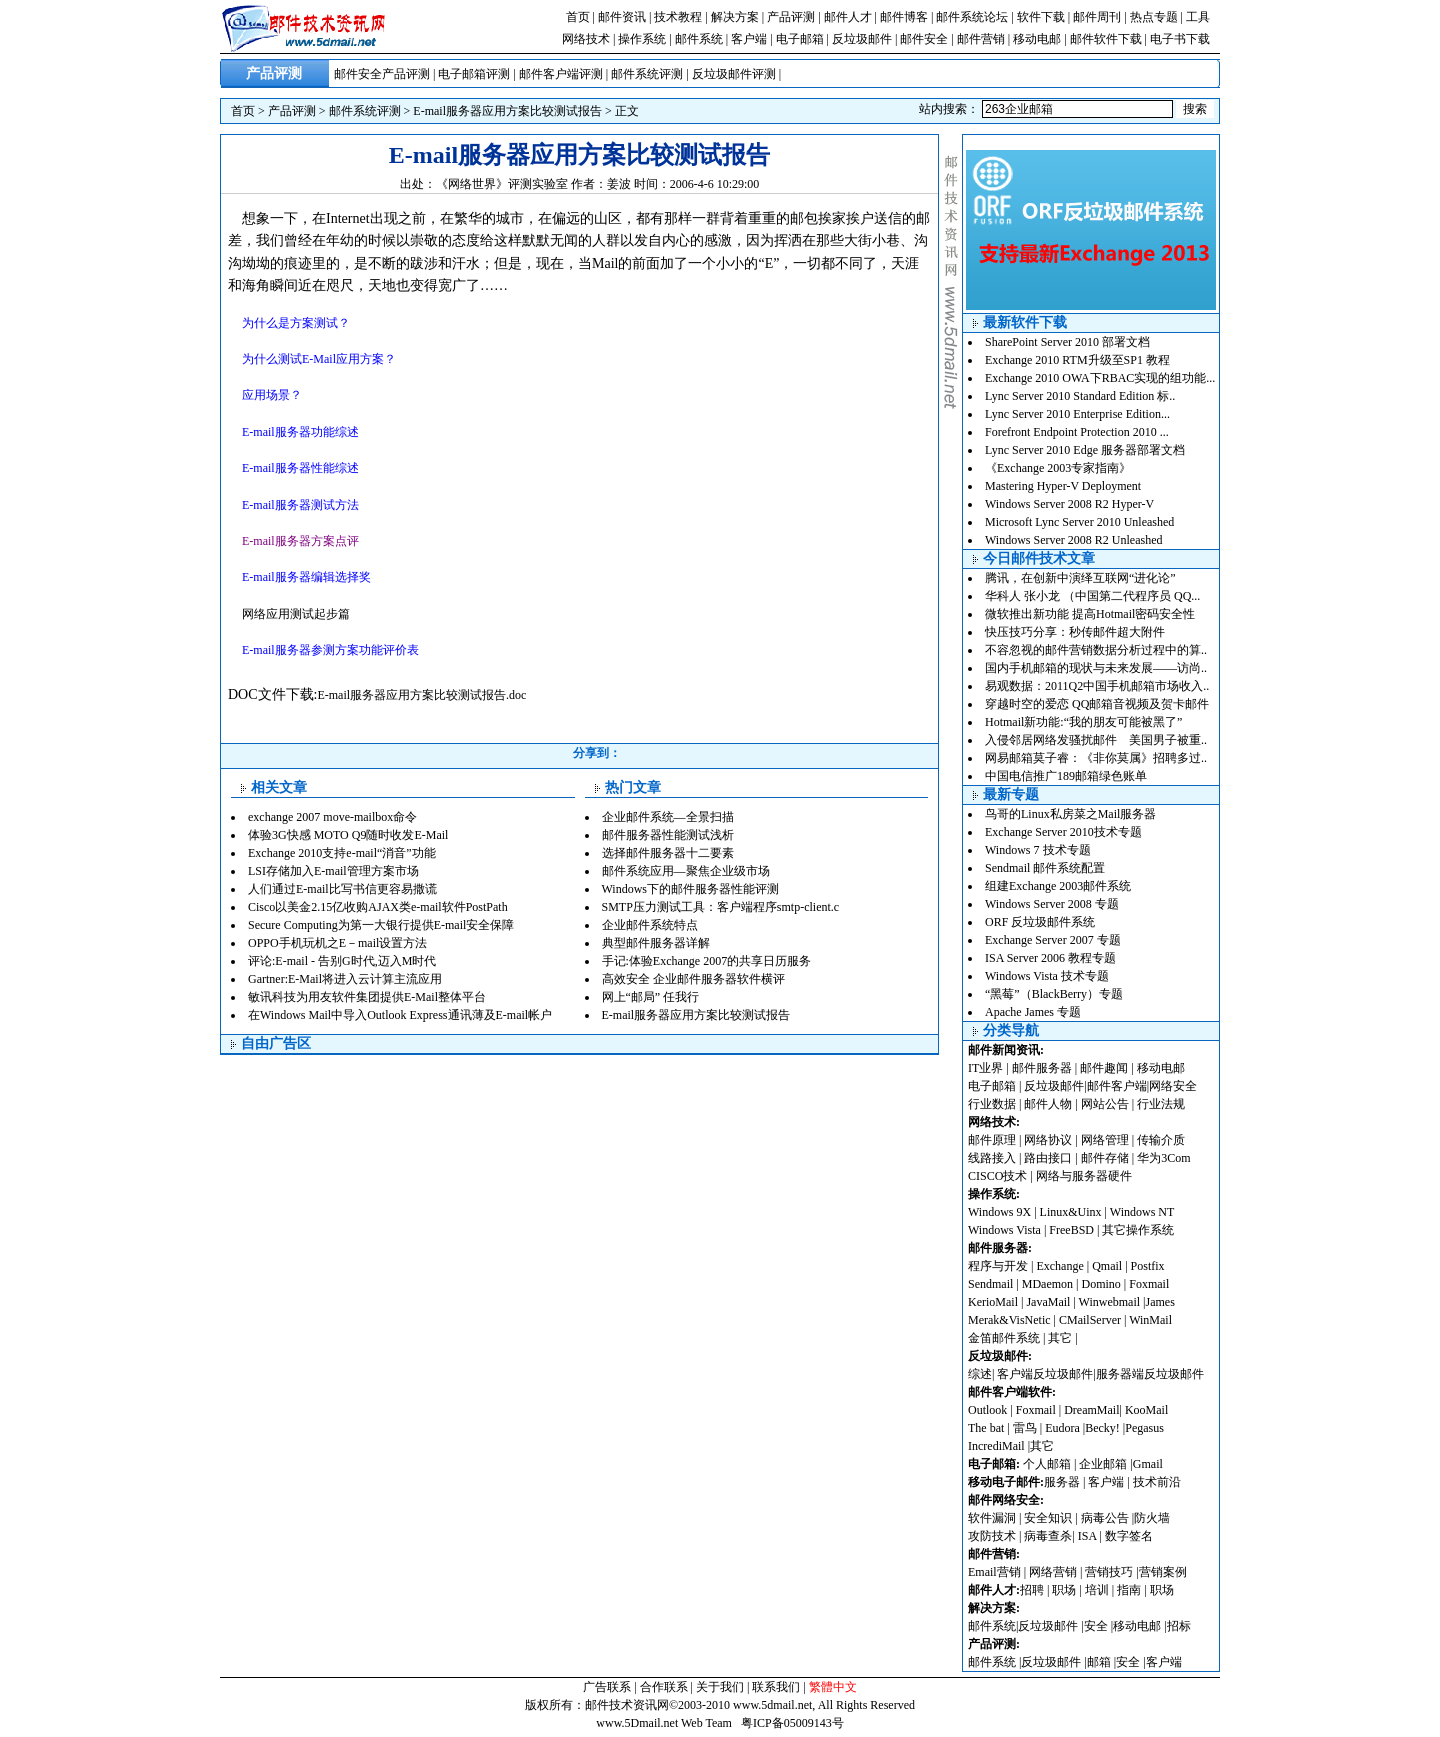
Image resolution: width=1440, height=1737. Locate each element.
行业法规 (1161, 1104)
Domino (1100, 1284)
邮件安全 (924, 39)
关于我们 (720, 1687)
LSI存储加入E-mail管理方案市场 (333, 871)
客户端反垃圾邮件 (1045, 1374)
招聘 (1032, 1590)
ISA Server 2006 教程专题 (1050, 958)
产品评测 (791, 17)
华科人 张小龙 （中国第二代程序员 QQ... (1092, 596)
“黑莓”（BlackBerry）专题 (1054, 994)
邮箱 (1099, 1662)
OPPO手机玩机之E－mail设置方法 (337, 943)
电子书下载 (1180, 39)
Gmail (1148, 1464)
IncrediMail (996, 1446)
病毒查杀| (1050, 1536)
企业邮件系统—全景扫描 (668, 817)
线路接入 (992, 1158)
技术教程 (678, 17)
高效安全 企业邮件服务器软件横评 (693, 979)
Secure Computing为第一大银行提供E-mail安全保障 (381, 925)
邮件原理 (992, 1140)
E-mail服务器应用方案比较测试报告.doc (421, 695)
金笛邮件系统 (1004, 1338)
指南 (1129, 1590)
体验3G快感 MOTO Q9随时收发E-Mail (348, 835)
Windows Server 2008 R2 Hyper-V (1069, 504)
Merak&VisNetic (1009, 1320)
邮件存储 (1105, 1158)
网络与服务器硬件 (1084, 1176)
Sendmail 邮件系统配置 (1045, 868)
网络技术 (586, 39)
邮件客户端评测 (561, 74)
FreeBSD (1071, 1230)
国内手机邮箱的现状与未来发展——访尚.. (1096, 668)
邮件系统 (699, 39)
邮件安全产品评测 (382, 74)
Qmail (1107, 1266)
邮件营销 (981, 39)
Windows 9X (999, 1212)
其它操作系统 (1138, 1230)
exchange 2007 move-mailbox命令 (332, 817)
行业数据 (993, 1104)
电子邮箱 (800, 39)
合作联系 (664, 1687)
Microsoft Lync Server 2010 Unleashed (1079, 522)
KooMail (1146, 1410)
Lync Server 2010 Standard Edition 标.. (1080, 396)
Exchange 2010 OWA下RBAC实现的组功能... (1100, 378)
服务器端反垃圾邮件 (1150, 1374)
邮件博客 (904, 17)
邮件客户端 (1117, 1086)
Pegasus (1144, 1428)
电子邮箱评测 (474, 74)
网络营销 (1053, 1572)
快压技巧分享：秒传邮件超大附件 (1075, 632)
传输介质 (1161, 1140)
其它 (1060, 1338)
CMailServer (1090, 1320)
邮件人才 (848, 17)
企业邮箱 (1103, 1464)
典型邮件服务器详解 (656, 943)
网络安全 (1173, 1086)
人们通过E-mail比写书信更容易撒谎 (342, 889)
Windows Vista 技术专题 (1047, 976)
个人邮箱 (1047, 1464)
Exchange (1059, 1266)
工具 (1198, 17)
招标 (1179, 1626)
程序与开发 (998, 1266)
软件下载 (1041, 17)
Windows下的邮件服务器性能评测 (691, 889)
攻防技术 (992, 1536)
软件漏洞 (992, 1518)
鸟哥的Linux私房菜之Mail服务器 (1070, 814)
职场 (1064, 1590)
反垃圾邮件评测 (734, 74)
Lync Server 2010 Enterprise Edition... (1077, 414)
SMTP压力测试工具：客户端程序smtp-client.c (721, 907)
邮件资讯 (622, 17)
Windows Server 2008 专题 (1052, 904)
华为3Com (1163, 1158)
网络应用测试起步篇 (296, 614)
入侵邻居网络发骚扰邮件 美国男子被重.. (1096, 740)
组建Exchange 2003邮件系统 (1058, 886)
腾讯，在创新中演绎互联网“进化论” (1080, 578)
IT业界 (987, 1068)
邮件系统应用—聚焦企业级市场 (686, 871)
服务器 (1062, 1482)
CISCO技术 (997, 1176)
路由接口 (1048, 1158)
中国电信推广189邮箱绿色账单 (1066, 776)
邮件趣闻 (1104, 1068)
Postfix (1148, 1266)
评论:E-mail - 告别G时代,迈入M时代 (342, 961)
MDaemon (1047, 1284)
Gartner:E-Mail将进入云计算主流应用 (345, 979)
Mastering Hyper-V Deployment (1063, 486)
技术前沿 (1157, 1482)
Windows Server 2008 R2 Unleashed (1074, 540)
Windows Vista (1006, 1230)
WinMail (1150, 1320)
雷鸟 (1025, 1428)
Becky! (1104, 1428)
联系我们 (776, 1687)
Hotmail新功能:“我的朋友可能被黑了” (1083, 722)
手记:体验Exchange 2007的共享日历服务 (707, 961)
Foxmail (1149, 1284)
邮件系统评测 (647, 74)
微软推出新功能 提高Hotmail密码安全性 (1090, 614)
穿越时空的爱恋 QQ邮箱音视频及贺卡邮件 (1097, 704)
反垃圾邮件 (862, 39)
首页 (578, 17)
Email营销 (994, 1572)
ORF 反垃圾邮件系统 (1040, 922)
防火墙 (1152, 1518)
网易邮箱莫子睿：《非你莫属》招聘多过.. (1096, 758)
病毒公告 (1105, 1518)
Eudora (1064, 1428)
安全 (1096, 1626)
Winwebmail (1110, 1302)
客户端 (749, 39)
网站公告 (1105, 1104)
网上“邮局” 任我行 (651, 997)
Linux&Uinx (1071, 1212)
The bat (986, 1428)
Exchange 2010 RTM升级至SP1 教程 (1077, 360)
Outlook (987, 1410)
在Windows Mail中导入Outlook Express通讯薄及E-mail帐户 (400, 1015)
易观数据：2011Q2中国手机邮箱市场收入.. (1097, 686)
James (1160, 1302)
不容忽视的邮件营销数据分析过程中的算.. (1096, 650)
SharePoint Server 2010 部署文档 (1067, 342)
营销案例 (1163, 1572)
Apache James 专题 (1033, 1012)
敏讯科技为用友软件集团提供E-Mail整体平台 (367, 997)
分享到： (597, 753)
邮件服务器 (1042, 1068)
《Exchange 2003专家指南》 (1058, 468)
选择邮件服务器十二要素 (668, 853)
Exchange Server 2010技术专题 (1063, 832)
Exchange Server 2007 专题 (1053, 940)
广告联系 (607, 1687)
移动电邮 (1037, 39)
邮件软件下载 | (1110, 39)
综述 (980, 1374)
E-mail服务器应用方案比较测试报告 (507, 111)
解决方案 (735, 17)
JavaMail (1048, 1302)
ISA (1089, 1536)
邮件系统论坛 (972, 17)
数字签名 (1129, 1536)
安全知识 (1048, 1518)
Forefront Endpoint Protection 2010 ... (1077, 432)
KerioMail (993, 1302)
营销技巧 (1109, 1572)
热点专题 (1154, 17)
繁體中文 (833, 1687)
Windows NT (1142, 1212)
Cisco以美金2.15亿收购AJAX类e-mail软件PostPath (378, 907)
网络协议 (1048, 1140)
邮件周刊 (1097, 17)
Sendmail (990, 1284)
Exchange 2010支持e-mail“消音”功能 (342, 853)
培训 (1097, 1590)
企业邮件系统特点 (650, 925)
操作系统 (642, 39)
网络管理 (1105, 1140)
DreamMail (1091, 1410)
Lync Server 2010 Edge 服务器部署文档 (1085, 450)
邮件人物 (1048, 1104)
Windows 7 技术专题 (1038, 850)
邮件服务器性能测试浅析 (668, 835)
